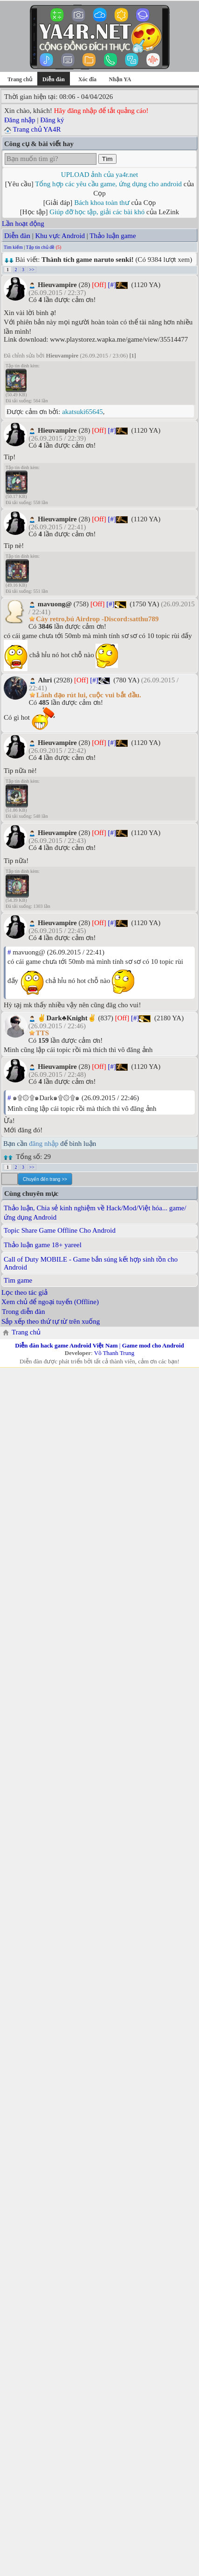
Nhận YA (120, 79)
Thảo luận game (112, 235)
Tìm (107, 158)
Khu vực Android (60, 235)
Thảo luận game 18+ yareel (43, 1245)
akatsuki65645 (82, 411)
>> (31, 269)
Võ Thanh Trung (114, 1352)
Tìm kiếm (13, 247)
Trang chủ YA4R (37, 129)
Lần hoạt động (23, 223)
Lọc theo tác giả (24, 1292)
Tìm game (18, 1280)
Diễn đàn (17, 235)
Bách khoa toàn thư (102, 202)
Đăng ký (52, 120)
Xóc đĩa (87, 79)
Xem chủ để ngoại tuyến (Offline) (50, 1302)
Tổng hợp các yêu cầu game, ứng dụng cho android (108, 184)
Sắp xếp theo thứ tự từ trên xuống (50, 1321)
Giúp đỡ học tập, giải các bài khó (96, 212)
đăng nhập (43, 1143)
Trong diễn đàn (23, 1311)
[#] (112, 284)
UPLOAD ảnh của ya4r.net (99, 174)
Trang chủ (19, 79)
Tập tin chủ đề (40, 247)
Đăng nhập (19, 120)
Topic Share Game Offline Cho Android (60, 1230)
